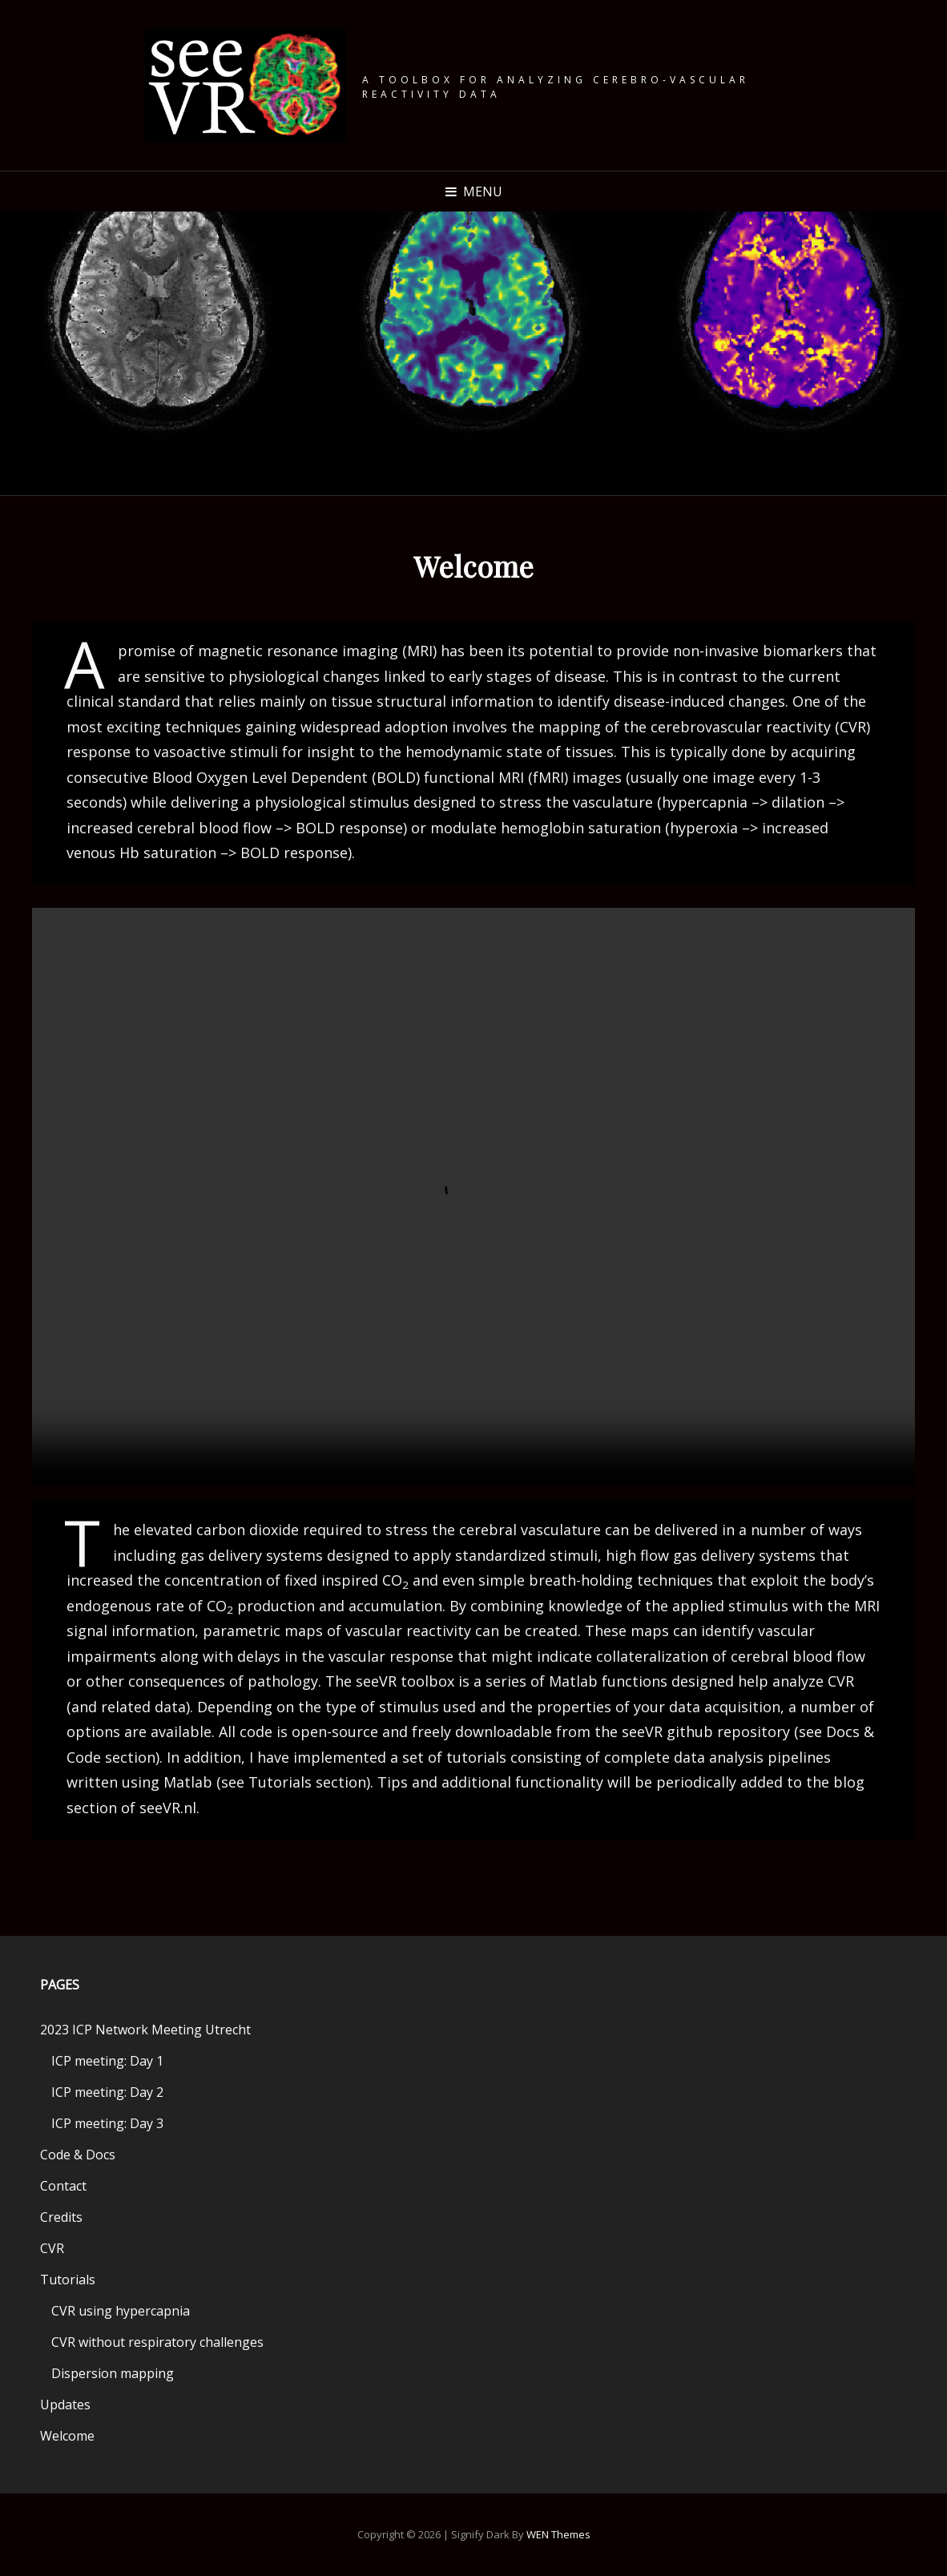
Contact (63, 2186)
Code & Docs (77, 2154)
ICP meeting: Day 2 (107, 2092)
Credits (61, 2217)
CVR (52, 2248)
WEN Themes (558, 2534)
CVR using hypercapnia (120, 2311)
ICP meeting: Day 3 (107, 2123)
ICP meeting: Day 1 (107, 2061)
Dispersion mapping (112, 2373)
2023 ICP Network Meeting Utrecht (145, 2029)
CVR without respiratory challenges (157, 2342)
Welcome (67, 2436)
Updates (65, 2404)
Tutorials (67, 2279)
